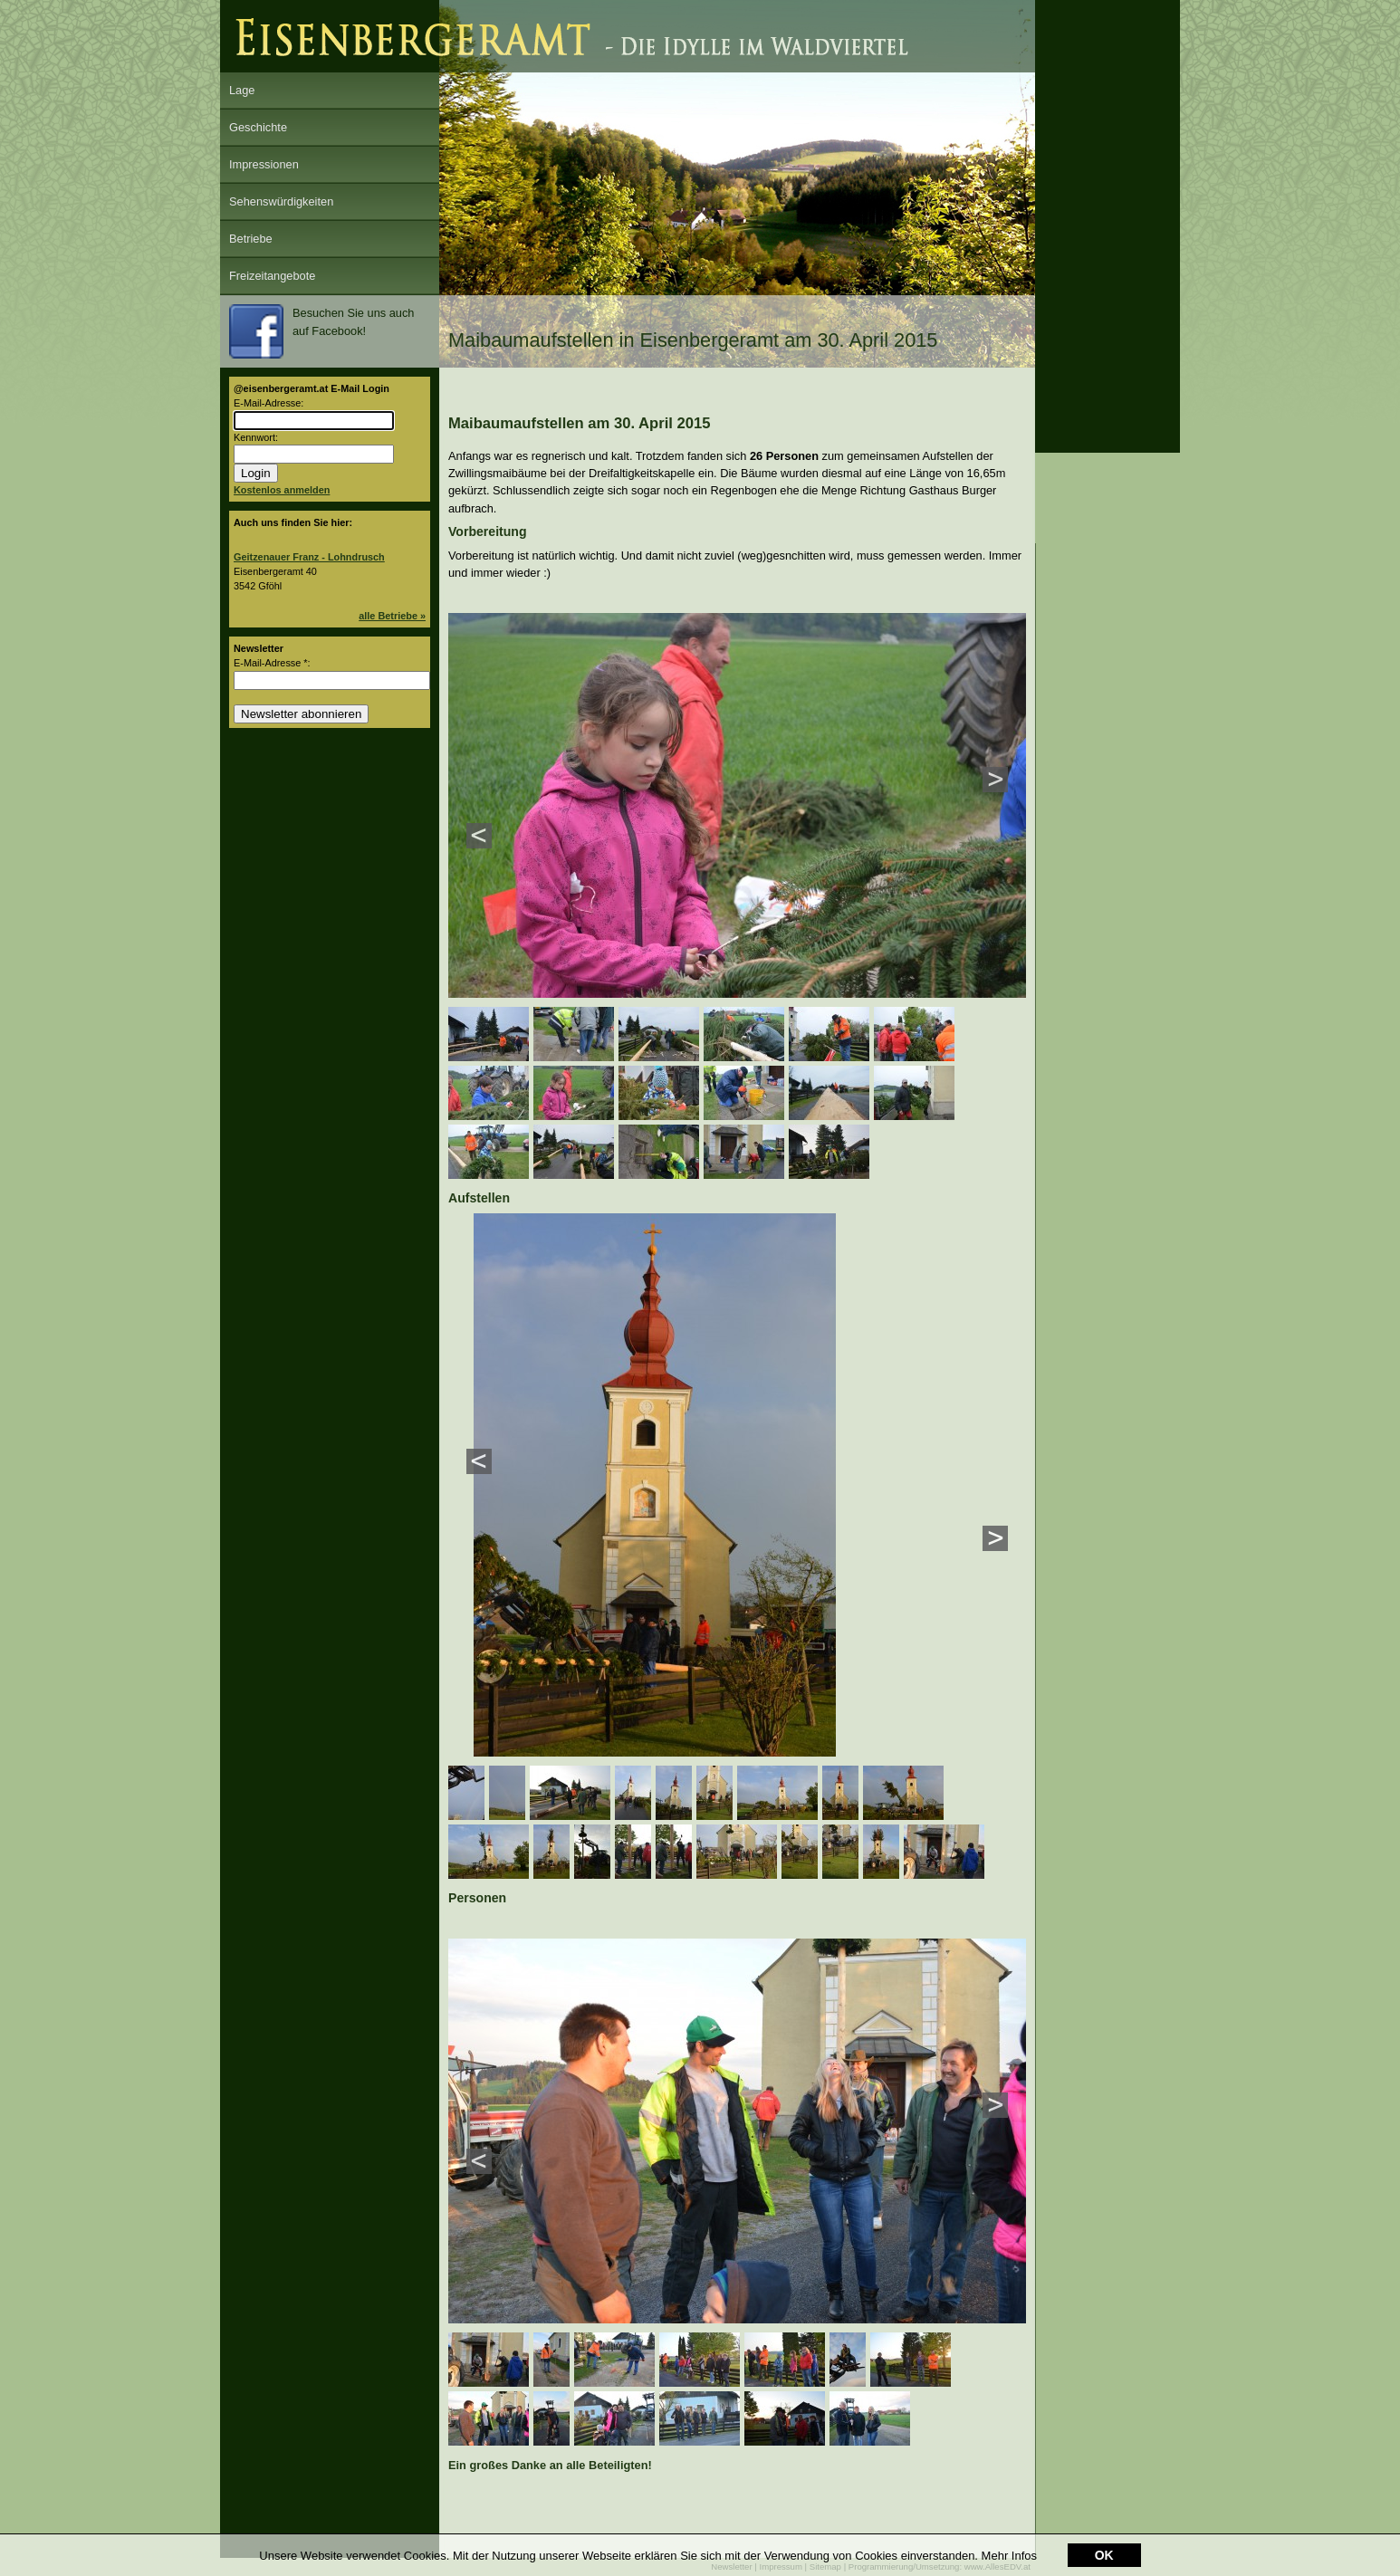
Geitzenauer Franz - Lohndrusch (309, 556)
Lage (241, 90)
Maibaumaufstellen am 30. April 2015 (579, 423)
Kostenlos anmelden (282, 489)
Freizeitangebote (272, 275)
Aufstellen (479, 1198)
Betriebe (251, 238)
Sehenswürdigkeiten (281, 201)
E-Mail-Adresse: (268, 402)
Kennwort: (256, 437)
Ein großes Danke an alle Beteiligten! (550, 2465)
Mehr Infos (1009, 2555)
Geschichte (258, 127)
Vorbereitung (487, 531)
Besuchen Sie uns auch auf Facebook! (321, 331)
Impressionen (264, 164)
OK (1104, 2556)
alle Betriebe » (392, 615)
